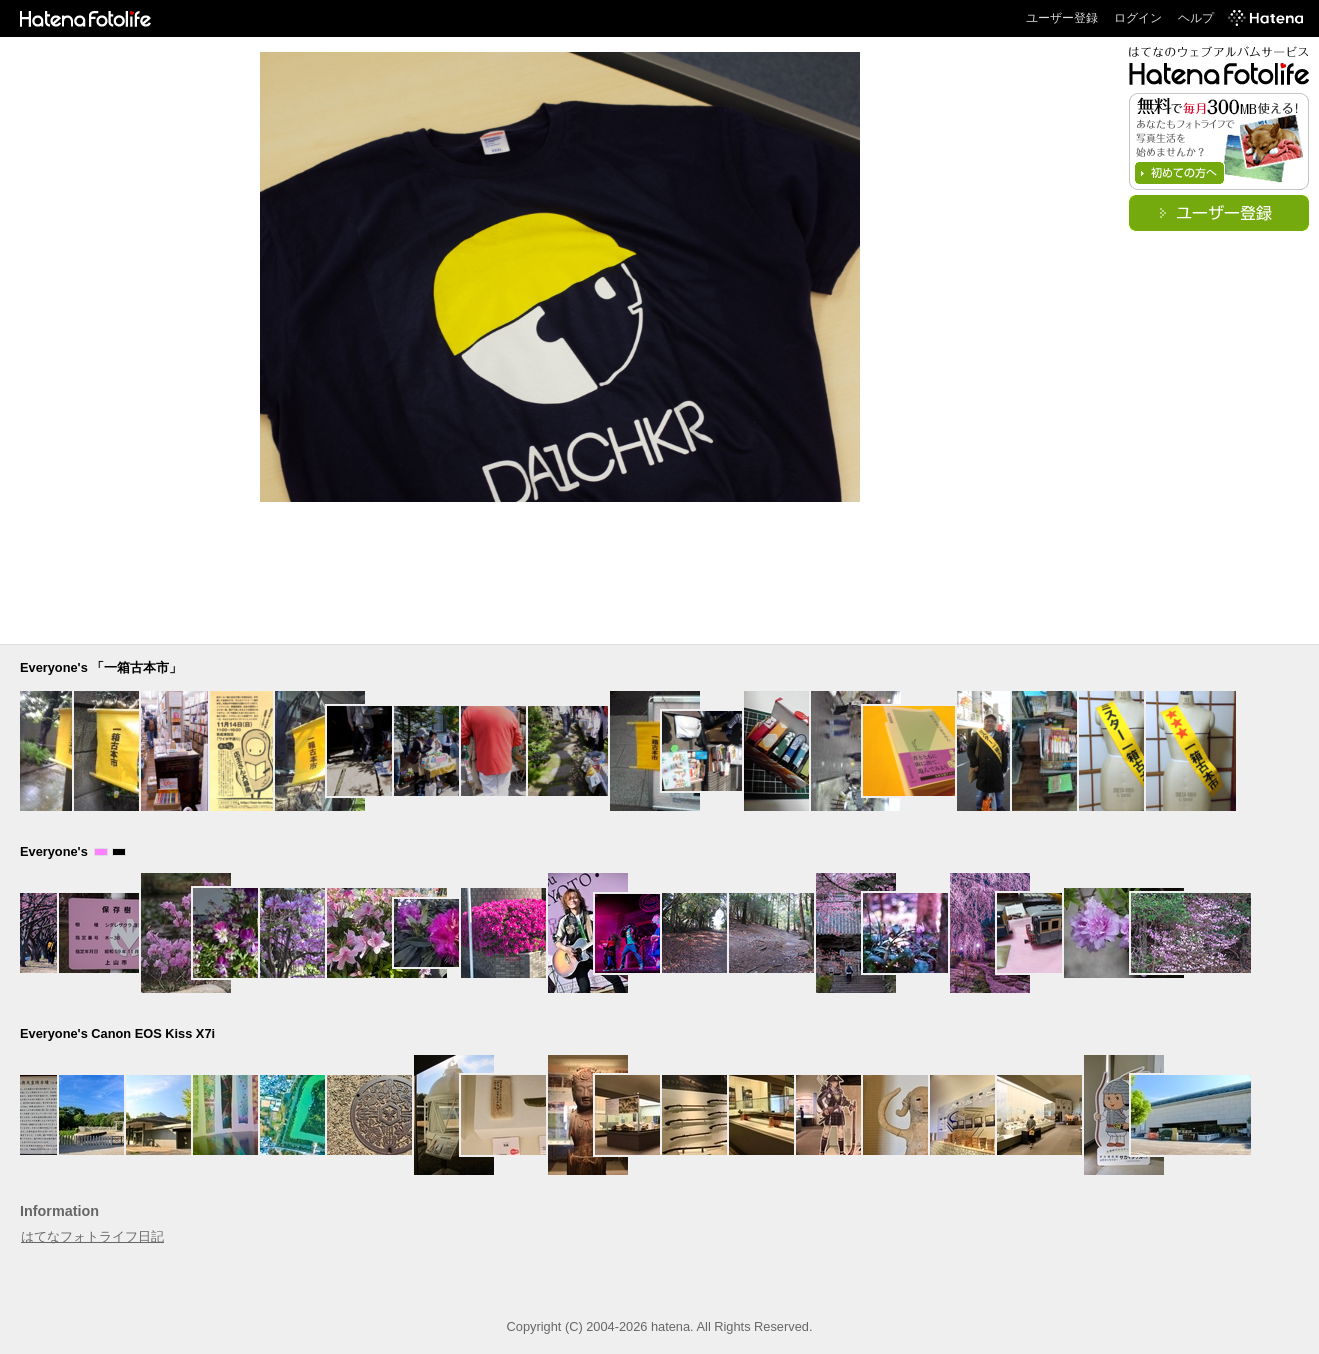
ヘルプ (1196, 18)
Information (59, 1211)
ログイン (1138, 18)
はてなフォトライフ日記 (92, 1236)
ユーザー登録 (1062, 18)
